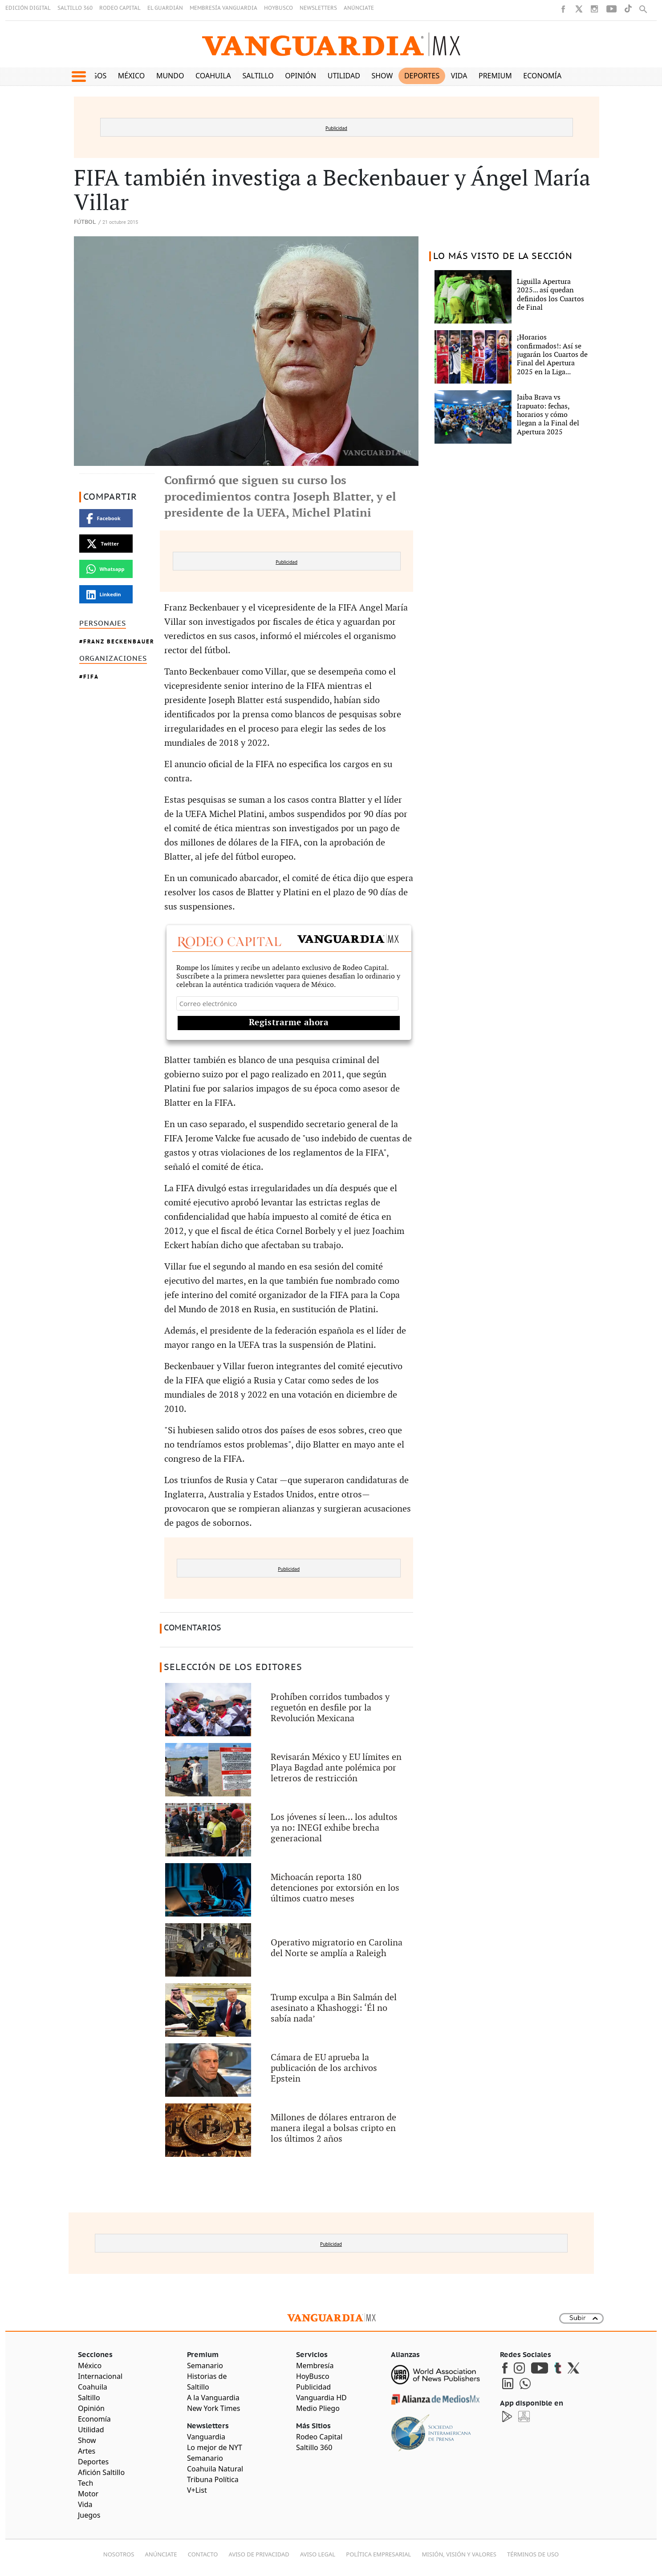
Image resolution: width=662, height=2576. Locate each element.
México (131, 76)
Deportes (421, 76)
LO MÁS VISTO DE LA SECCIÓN (503, 256)
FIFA (91, 676)
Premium (495, 76)
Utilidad (344, 76)
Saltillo (257, 76)
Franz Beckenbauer (118, 641)
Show (382, 76)
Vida (459, 76)
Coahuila (213, 76)
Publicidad (336, 128)
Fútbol (85, 222)
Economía (542, 76)
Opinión (300, 76)
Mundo (170, 76)
